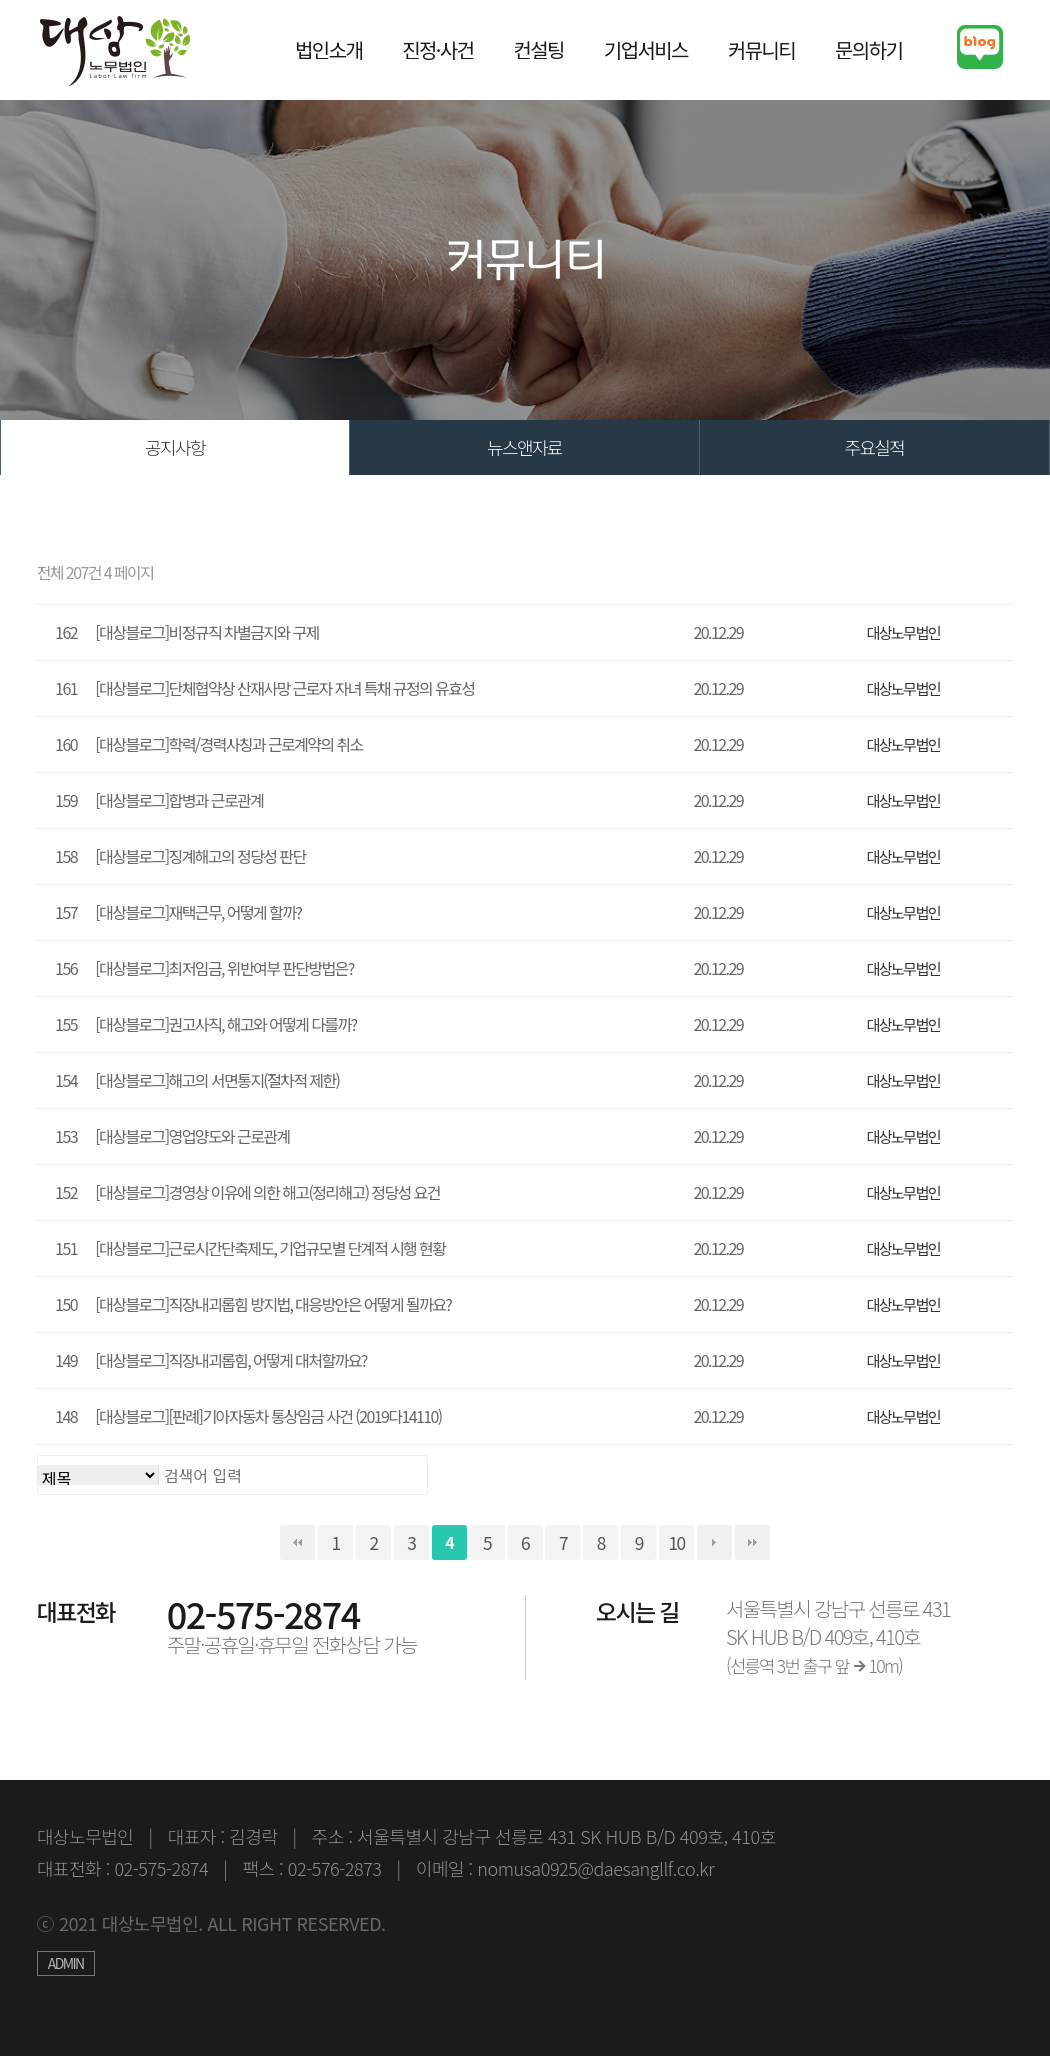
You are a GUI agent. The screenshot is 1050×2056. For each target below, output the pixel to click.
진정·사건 (437, 49)
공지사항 (175, 447)
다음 (714, 1542)
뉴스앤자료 (524, 447)
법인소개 (328, 49)
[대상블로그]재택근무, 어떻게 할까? (198, 912)
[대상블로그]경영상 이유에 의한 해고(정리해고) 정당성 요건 (267, 1192)
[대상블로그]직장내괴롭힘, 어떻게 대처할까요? (231, 1360)
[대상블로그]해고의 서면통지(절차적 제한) (217, 1080)
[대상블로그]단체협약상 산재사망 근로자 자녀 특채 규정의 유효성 (284, 688)
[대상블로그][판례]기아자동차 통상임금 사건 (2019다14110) (268, 1416)
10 (677, 1542)
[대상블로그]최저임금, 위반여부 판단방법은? (224, 968)
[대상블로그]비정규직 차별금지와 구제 (206, 632)
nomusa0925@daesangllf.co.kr (595, 1868)
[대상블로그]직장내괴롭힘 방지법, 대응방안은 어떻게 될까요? (273, 1304)
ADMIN (66, 1963)
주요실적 (874, 447)
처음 (297, 1542)
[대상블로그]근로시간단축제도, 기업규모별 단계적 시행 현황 (270, 1248)
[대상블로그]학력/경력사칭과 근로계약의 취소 (228, 744)
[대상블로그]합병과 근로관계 (179, 800)
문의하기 (868, 49)
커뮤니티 (761, 49)
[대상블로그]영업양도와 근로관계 (192, 1136)
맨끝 (752, 1542)
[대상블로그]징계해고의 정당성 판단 (200, 856)
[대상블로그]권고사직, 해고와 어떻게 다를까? (225, 1024)
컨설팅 (538, 49)
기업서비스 (646, 49)
